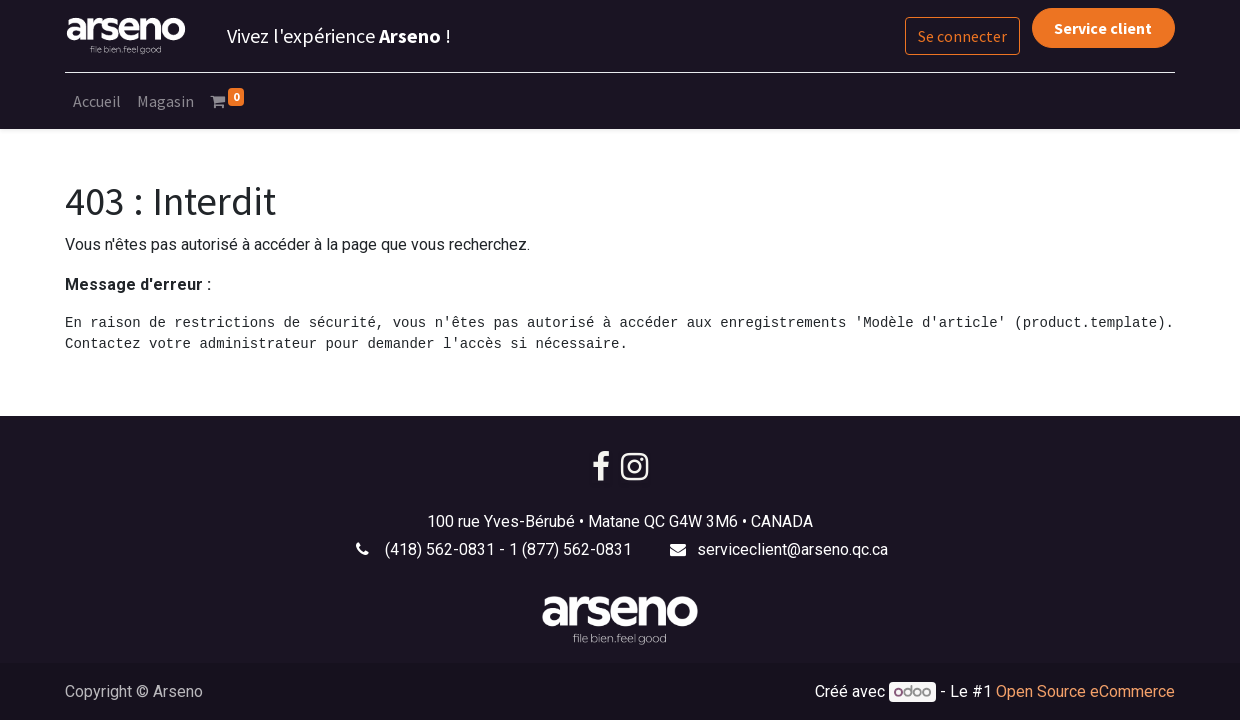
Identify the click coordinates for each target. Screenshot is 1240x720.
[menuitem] (97, 101)
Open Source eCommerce (1085, 691)
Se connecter (962, 36)
